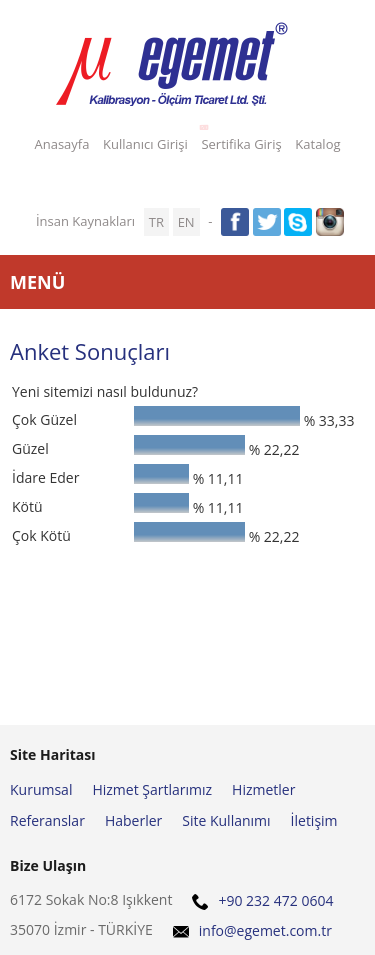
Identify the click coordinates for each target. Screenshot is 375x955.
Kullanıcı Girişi (145, 144)
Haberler (133, 820)
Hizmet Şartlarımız (152, 789)
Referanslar (47, 820)
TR (156, 222)
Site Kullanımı (226, 820)
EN (186, 222)
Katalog (317, 144)
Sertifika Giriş (238, 141)
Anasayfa (61, 144)
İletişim (314, 820)
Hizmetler (263, 789)
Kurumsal (41, 789)
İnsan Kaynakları (85, 221)
